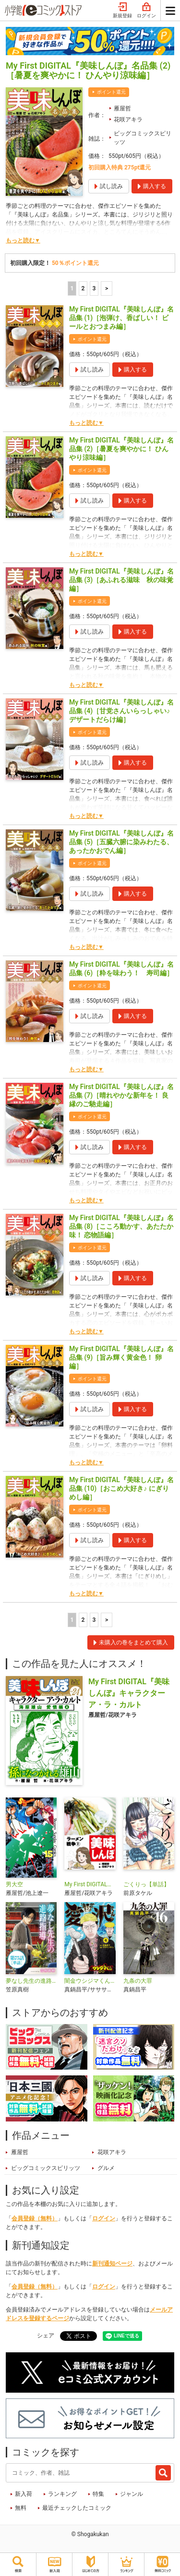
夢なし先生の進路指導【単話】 (31, 1980)
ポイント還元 (111, 92)
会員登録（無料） (35, 2218)
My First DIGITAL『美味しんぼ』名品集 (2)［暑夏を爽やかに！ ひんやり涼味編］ (121, 448)
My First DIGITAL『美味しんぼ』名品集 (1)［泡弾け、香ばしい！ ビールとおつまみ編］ (121, 317)
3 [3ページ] (94, 288)
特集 (98, 2494)
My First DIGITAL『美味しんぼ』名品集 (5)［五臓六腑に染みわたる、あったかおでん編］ (121, 841)
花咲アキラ (128, 119)
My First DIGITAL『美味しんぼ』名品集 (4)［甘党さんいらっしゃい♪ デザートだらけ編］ (121, 710)
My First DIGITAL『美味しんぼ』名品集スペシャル (89, 1884)
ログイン (146, 10)
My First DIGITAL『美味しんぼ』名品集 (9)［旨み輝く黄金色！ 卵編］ (121, 1357)
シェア (45, 2335)
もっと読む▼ (23, 240)
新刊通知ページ (112, 2263)
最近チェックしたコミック (76, 2507)
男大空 (14, 1884)
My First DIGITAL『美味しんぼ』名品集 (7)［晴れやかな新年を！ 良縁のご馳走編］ (121, 1095)
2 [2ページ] (82, 288)
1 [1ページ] (71, 288)
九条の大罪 (137, 1980)
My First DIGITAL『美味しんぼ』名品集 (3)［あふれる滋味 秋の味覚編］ (121, 579)
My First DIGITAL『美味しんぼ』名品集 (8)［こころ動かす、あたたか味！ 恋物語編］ (121, 1226)
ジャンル (131, 2494)
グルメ (106, 2168)
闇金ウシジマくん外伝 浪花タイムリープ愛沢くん (89, 1980)
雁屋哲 (122, 108)
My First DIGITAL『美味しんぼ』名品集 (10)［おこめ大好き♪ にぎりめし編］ (121, 1488)
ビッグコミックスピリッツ (142, 137)
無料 (20, 2507)
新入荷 (23, 2494)
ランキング (62, 2494)
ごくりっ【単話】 (146, 1884)
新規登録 (122, 10)
